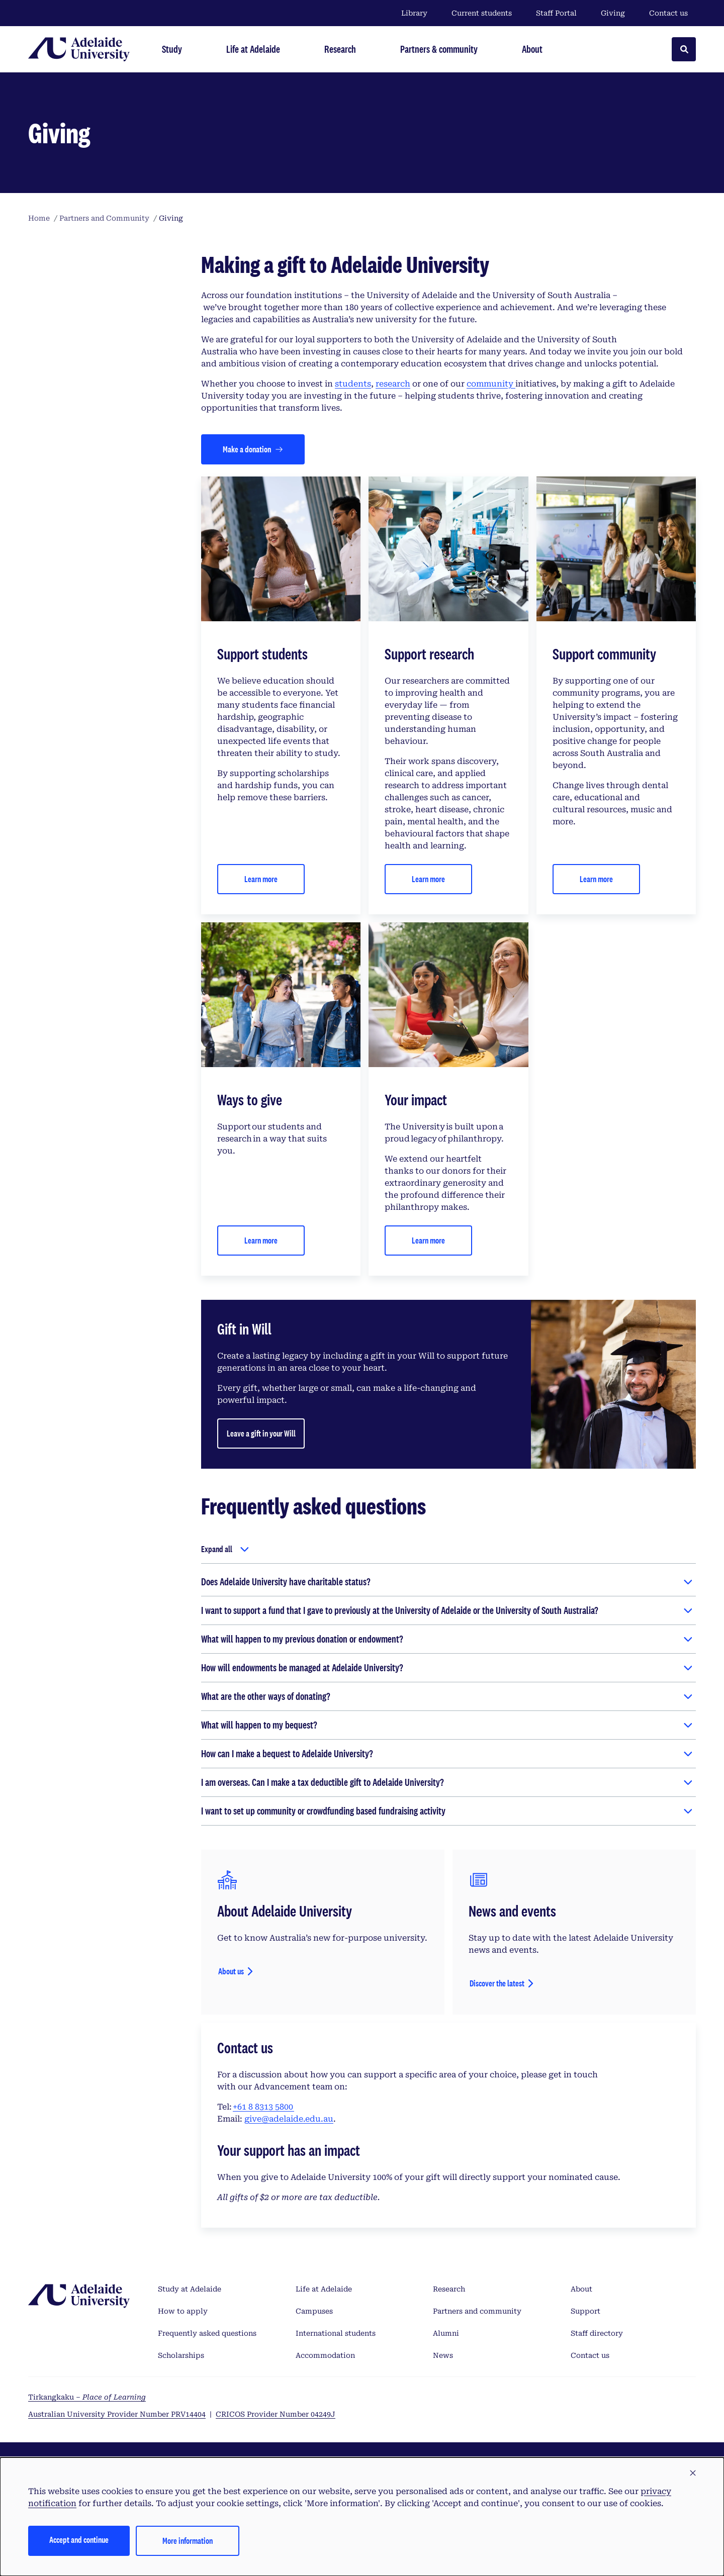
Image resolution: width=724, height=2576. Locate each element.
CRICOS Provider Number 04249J (275, 2414)
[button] (693, 2473)
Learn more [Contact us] (261, 879)
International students (336, 2333)
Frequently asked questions (207, 2333)
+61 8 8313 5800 (263, 2107)
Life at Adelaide (324, 2289)
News (443, 2355)
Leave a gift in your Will (261, 1433)
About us (231, 1971)
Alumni (446, 2333)
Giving (613, 13)
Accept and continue (79, 2539)
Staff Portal (556, 13)
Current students (481, 13)
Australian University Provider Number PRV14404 (117, 2414)
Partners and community (477, 2311)
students (353, 384)
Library (414, 13)
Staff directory (597, 2333)
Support (585, 2311)
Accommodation (325, 2355)
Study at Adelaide (189, 2289)
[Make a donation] (253, 449)
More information (187, 2540)
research (393, 384)
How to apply (183, 2311)
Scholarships (181, 2355)
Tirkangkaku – (87, 2397)
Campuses (314, 2311)
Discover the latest (497, 1983)
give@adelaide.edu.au (288, 2119)
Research (449, 2289)
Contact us (668, 13)
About (581, 2289)
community (491, 384)
